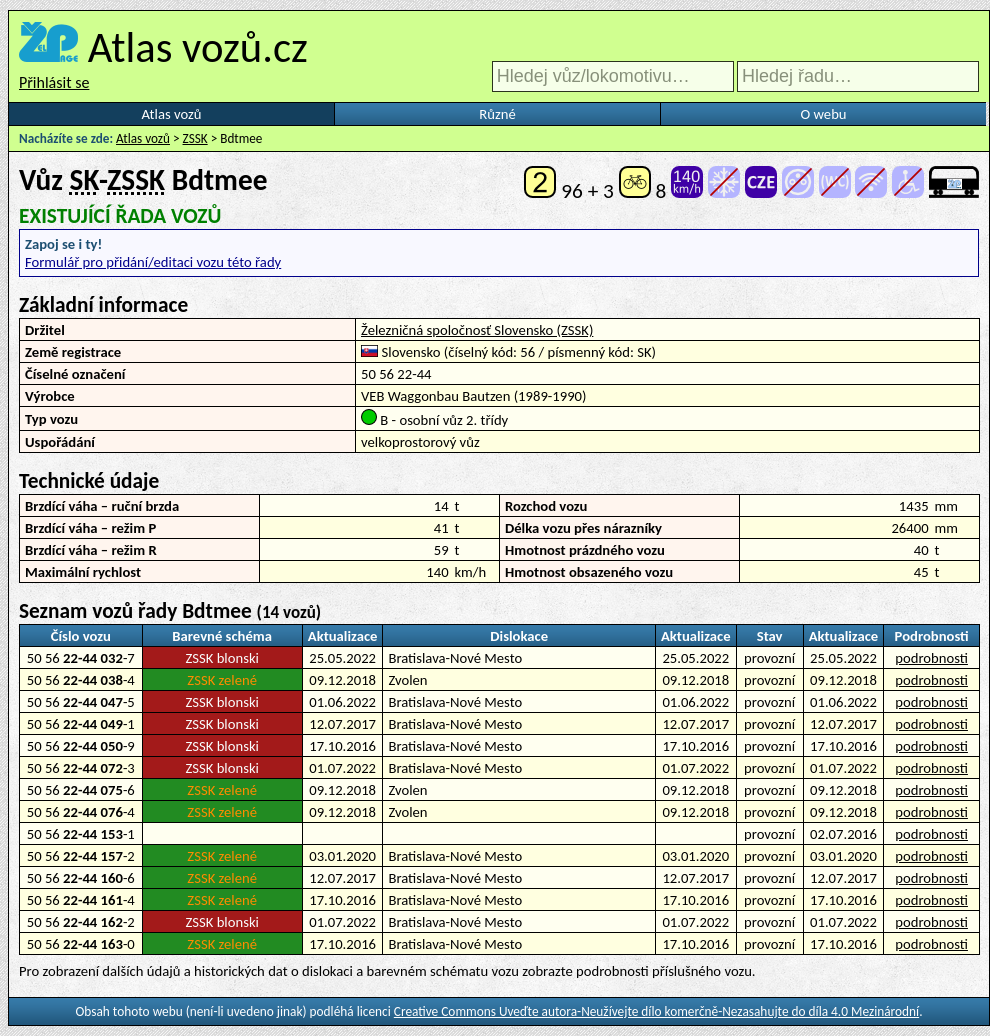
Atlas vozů (172, 114)
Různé (497, 114)
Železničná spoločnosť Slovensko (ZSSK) (477, 330)
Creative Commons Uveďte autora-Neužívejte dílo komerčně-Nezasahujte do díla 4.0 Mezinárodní (656, 1011)
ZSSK (195, 138)
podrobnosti (931, 658)
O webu (823, 114)
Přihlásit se (54, 82)
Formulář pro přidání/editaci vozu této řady (153, 262)
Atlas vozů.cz (198, 47)
